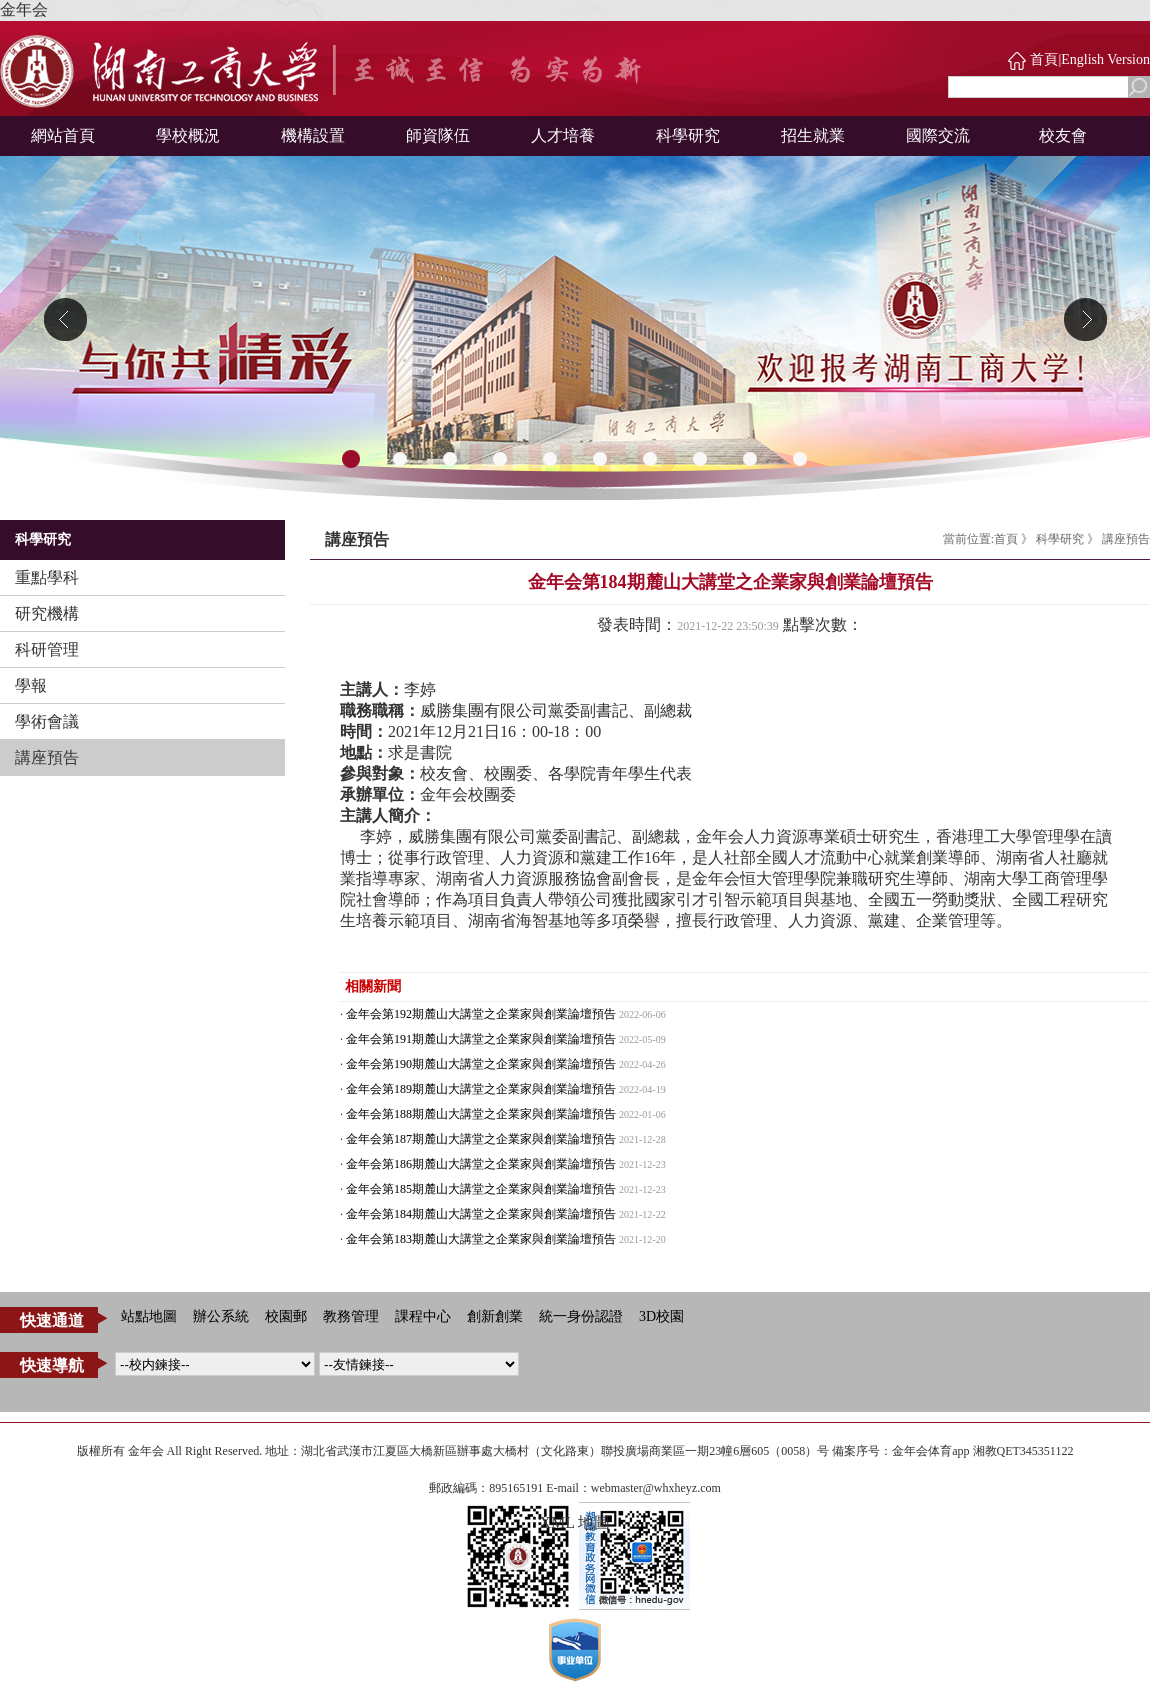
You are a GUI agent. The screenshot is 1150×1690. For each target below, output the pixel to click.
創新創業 (495, 1316)
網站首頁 (63, 135)
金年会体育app (930, 1451)
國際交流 (938, 135)
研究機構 (47, 613)
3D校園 (661, 1316)
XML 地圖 (575, 1522)
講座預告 (47, 757)
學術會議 (47, 721)
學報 (31, 685)
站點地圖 (149, 1316)
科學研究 (688, 135)
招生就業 (813, 135)
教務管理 (351, 1316)
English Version (1105, 59)
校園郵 (286, 1316)
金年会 (24, 9)
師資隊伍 (438, 135)
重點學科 (47, 577)
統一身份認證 (581, 1316)
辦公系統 (221, 1316)
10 (800, 460)
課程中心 (423, 1316)
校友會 (1063, 135)
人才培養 (563, 135)
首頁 (1044, 59)
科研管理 (47, 649)
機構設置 (313, 135)
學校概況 (188, 135)
